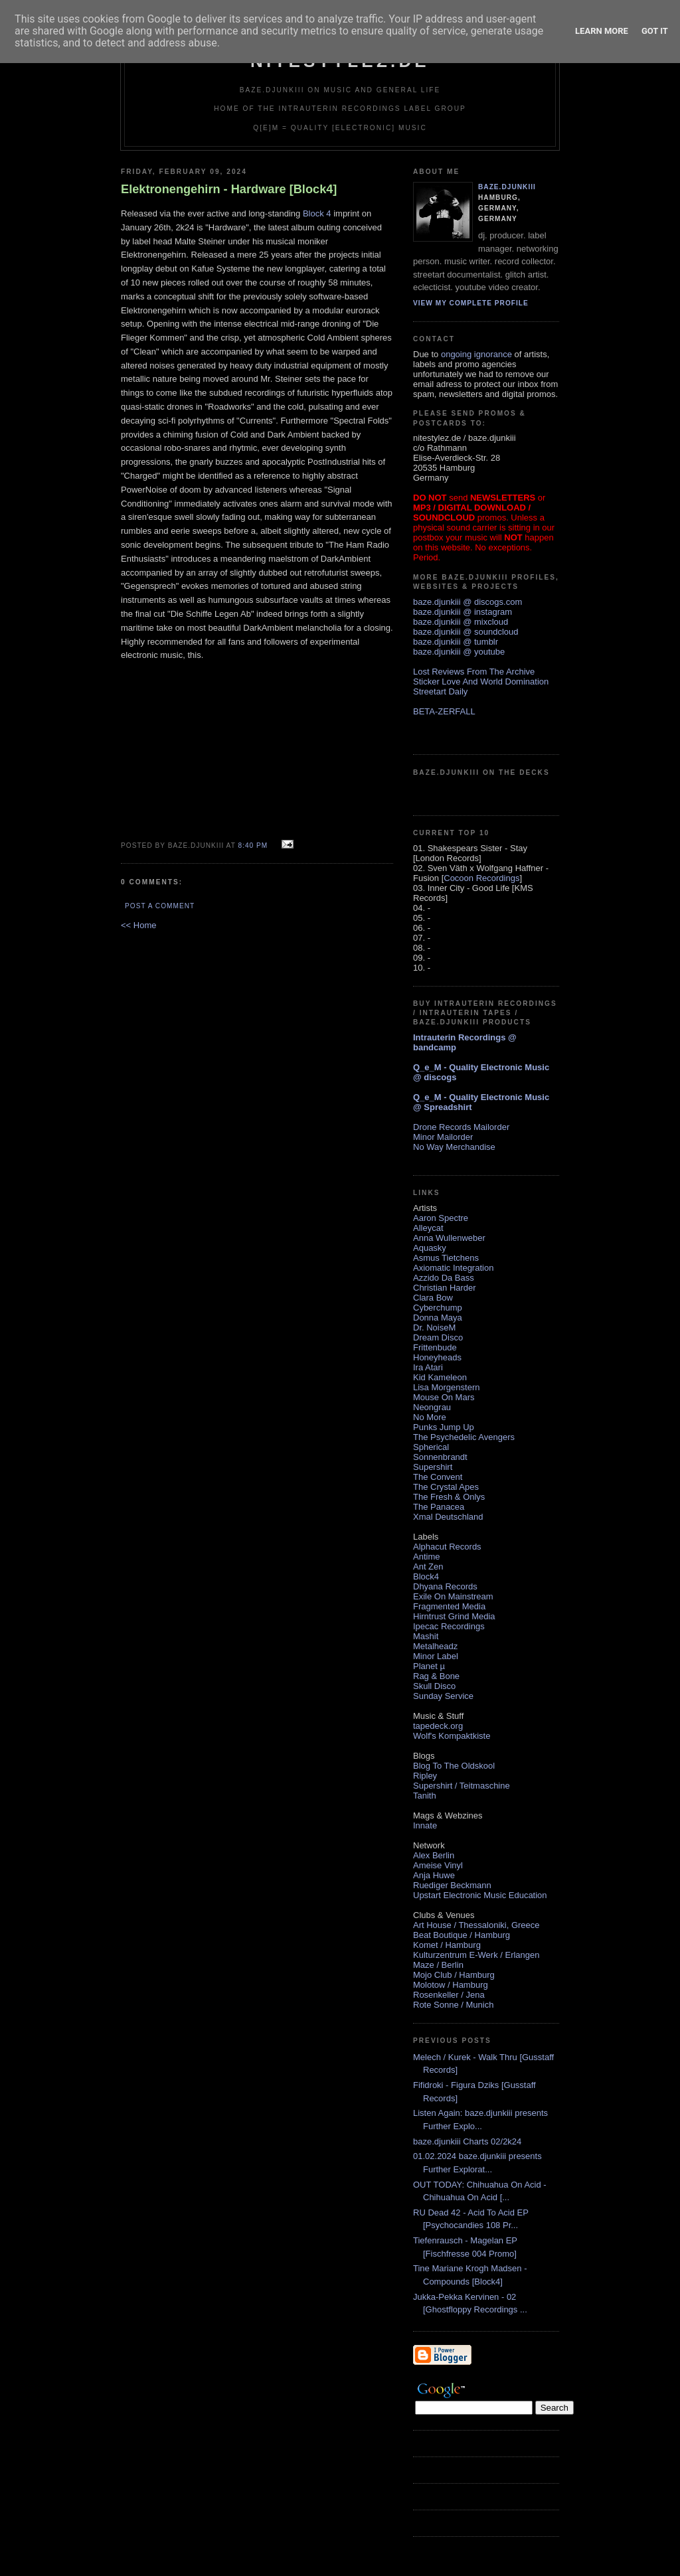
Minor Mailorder (443, 1137)
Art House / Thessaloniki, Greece (476, 1925)
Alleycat (428, 1228)
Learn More (601, 31)
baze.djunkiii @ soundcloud (465, 632)
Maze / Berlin (438, 1965)
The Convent (437, 1477)
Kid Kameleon (440, 1377)
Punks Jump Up (443, 1427)
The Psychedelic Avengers (464, 1437)
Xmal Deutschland (448, 1517)
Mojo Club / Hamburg (454, 1975)
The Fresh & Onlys (449, 1497)
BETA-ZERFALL (444, 711)
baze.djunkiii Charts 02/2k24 (467, 2141)
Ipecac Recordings (449, 1626)
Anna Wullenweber (449, 1238)
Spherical (431, 1447)
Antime (426, 1557)
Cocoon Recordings (481, 878)
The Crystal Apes (446, 1487)
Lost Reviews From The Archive (474, 672)
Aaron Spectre (440, 1218)
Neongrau (432, 1407)
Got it (654, 31)
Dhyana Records (445, 1586)
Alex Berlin (433, 1855)
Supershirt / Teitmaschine (461, 1786)
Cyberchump (437, 1308)
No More (429, 1417)
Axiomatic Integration (453, 1268)
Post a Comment (160, 906)
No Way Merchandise (454, 1147)
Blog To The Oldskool (454, 1766)
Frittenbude (435, 1347)
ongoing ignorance (476, 354)
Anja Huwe (434, 1875)
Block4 (426, 1576)
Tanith (424, 1796)
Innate (425, 1825)
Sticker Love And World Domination (481, 681)
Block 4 (317, 213)
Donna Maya (437, 1318)
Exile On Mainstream (453, 1596)
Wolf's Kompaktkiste (451, 1736)
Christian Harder (444, 1288)
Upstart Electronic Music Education (480, 1895)
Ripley (425, 1776)
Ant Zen (428, 1566)
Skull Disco (434, 1686)
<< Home (138, 925)
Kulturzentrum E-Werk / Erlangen (476, 1955)
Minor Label (435, 1656)
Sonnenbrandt (440, 1457)
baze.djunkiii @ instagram (462, 612)
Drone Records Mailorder (461, 1127)
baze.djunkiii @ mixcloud (460, 622)
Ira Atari (428, 1367)
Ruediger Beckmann (452, 1885)
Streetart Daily (440, 691)
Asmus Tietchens (446, 1258)
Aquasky (429, 1248)
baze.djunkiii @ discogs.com (467, 602)
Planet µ (429, 1666)
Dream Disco (438, 1337)
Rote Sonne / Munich (453, 2005)
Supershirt (432, 1467)
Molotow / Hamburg (450, 1985)
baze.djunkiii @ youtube (459, 652)
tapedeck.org (438, 1726)
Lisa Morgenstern (446, 1387)
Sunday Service (443, 1696)
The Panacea (438, 1507)
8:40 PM (253, 845)
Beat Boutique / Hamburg (461, 1935)
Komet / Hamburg (447, 1945)
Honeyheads (437, 1357)
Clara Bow (433, 1298)
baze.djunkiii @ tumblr (455, 642)
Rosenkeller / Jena (449, 1995)
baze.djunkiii (507, 187)
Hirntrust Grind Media (454, 1616)
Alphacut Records (447, 1547)
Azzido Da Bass (443, 1278)
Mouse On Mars (443, 1397)
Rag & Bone (436, 1676)
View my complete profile (471, 303)
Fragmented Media (449, 1606)
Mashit (425, 1636)
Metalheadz (435, 1646)
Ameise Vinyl (438, 1865)
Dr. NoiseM (434, 1327)
